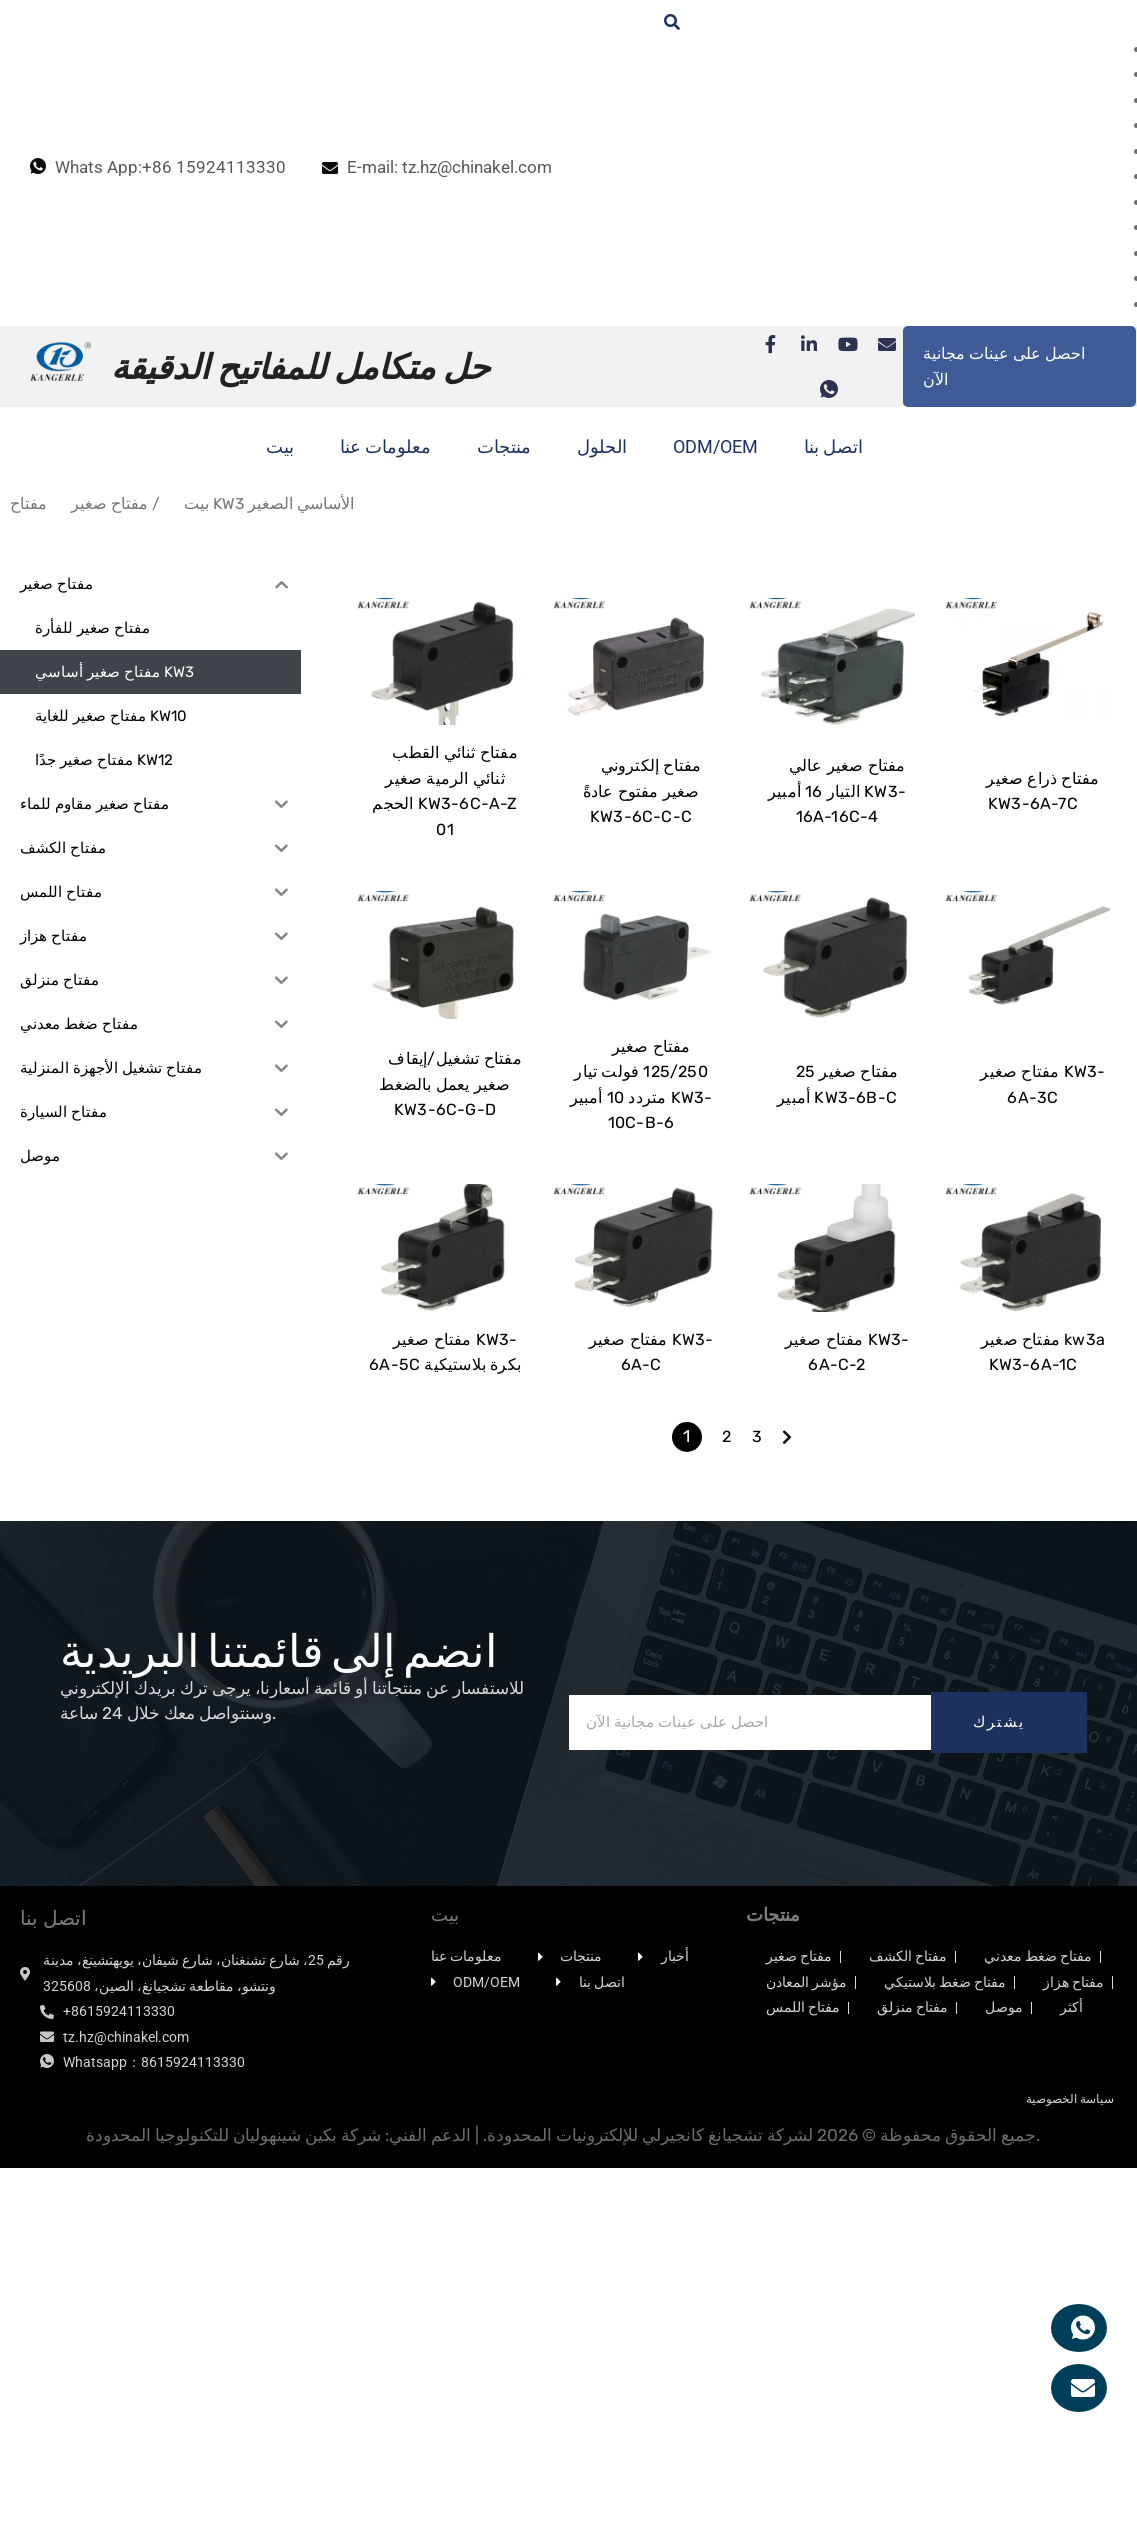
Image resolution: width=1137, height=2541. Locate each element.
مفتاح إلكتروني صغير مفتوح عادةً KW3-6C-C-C (642, 903)
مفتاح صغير (109, 503)
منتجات (504, 446)
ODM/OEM (715, 446)
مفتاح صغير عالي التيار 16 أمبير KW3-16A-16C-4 (837, 903)
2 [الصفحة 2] (726, 1773)
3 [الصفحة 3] (757, 1773)
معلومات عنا (385, 446)
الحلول (602, 446)
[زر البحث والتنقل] (662, 23)
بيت (280, 446)
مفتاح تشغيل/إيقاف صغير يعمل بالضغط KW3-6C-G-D (450, 1309)
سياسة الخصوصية (1070, 2436)
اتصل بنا (833, 446)
